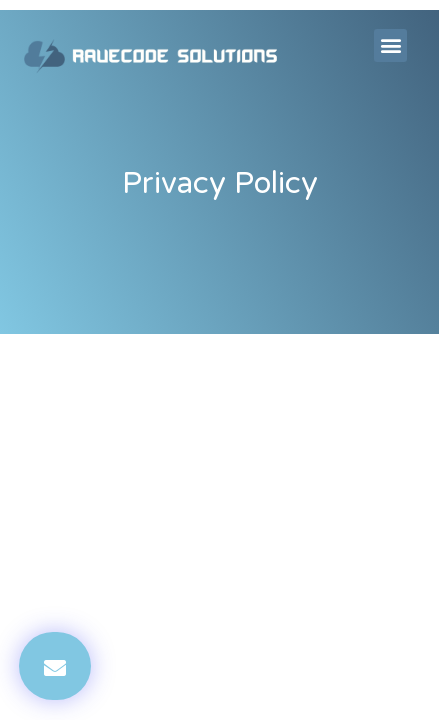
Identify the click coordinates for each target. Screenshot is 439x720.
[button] (390, 45)
